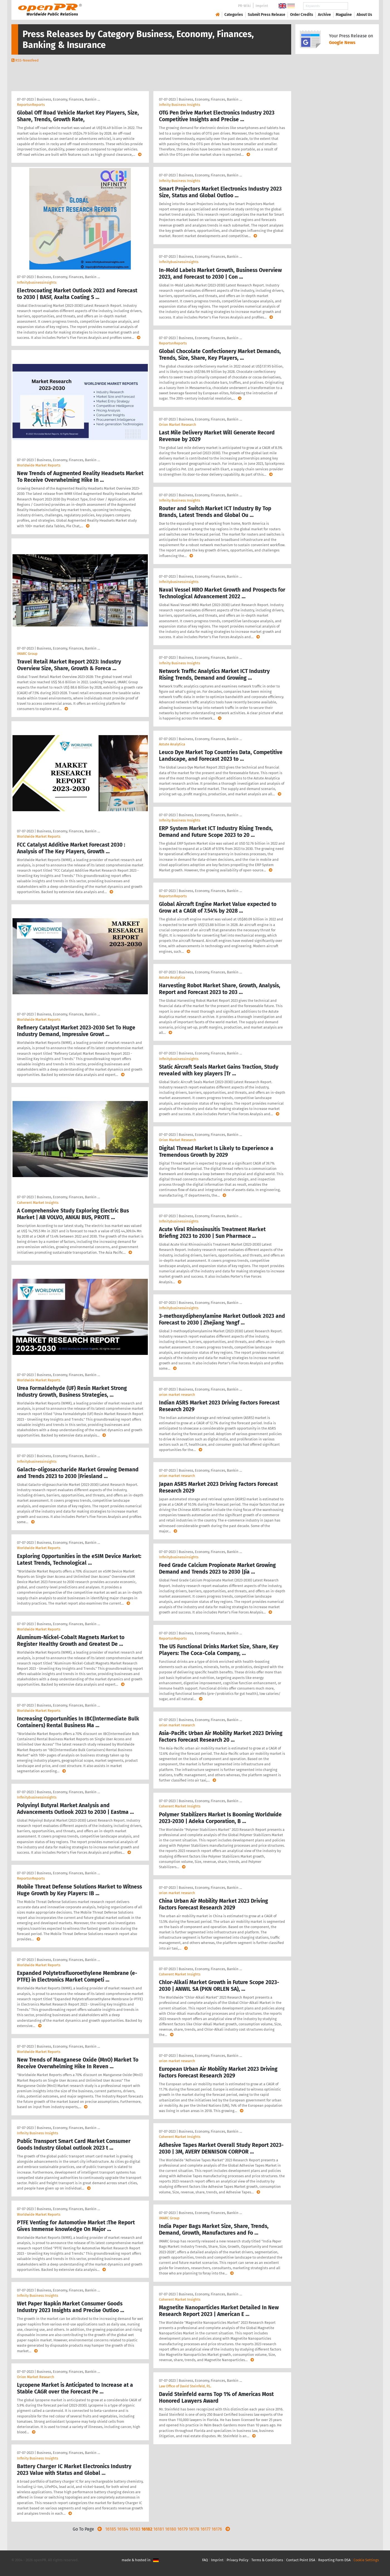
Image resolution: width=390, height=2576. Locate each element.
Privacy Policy (237, 2560)
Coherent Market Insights (37, 1202)
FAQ (205, 2560)
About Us (364, 14)
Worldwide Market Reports (38, 465)
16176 (217, 2529)
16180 (170, 2529)
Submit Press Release (266, 14)
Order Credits (301, 14)
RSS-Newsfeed (27, 60)
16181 (158, 2529)
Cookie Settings (366, 2560)
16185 (110, 2529)
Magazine (344, 14)
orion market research (177, 1395)
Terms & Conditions (267, 2560)
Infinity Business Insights (37, 2133)
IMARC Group (27, 654)
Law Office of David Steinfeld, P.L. (185, 2386)
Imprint (262, 6)
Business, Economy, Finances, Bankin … (68, 99)
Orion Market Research (35, 2377)
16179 (182, 2529)
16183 (134, 2529)
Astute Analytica (172, 744)
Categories (233, 14)
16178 (194, 2529)
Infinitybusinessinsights (37, 282)
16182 (146, 2529)
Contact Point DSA (300, 2560)
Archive (324, 14)
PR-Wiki (244, 6)
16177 (205, 2529)
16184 (122, 2529)
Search (360, 6)
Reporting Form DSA (334, 2560)
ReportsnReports (31, 105)
